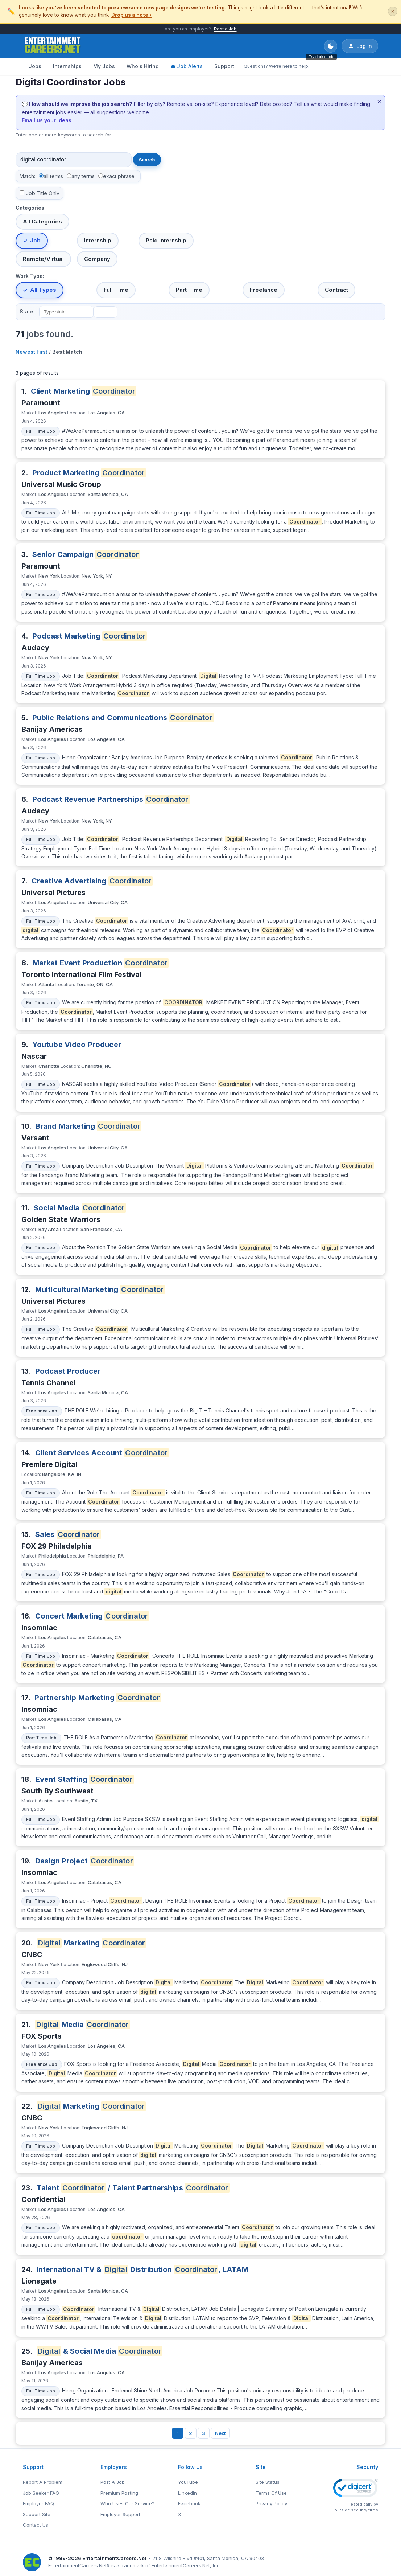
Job (35, 240)
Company (97, 258)
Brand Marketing (88, 1126)
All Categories (42, 221)
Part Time (189, 289)
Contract (336, 289)
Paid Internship (166, 240)
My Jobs (104, 66)
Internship (97, 240)
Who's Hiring (143, 66)
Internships (67, 66)
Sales (68, 1534)
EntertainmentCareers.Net (114, 2558)
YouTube (188, 2482)
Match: (27, 176)
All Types (43, 289)
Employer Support (120, 2514)
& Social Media (99, 2351)
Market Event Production (101, 963)
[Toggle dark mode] (330, 46)
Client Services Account (102, 1452)
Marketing (91, 1943)
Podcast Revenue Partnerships (111, 799)
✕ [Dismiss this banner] (393, 11)
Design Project (84, 1861)
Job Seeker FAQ (41, 2493)
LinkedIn (187, 2493)
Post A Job (112, 2482)
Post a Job (225, 29)
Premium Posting (119, 2493)
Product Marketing (89, 472)
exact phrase (119, 176)
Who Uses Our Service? (127, 2503)
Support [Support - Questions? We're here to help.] (224, 66)
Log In (360, 46)
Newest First (31, 352)
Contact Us (35, 2525)
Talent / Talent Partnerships (133, 2188)
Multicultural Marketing (100, 1289)
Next (220, 2433)
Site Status (268, 2482)
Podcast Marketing (89, 636)
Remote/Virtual (43, 258)
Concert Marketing (92, 1616)
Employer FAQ (38, 2503)
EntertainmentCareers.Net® (79, 2565)
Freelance (263, 289)
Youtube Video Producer (76, 1044)
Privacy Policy (271, 2503)
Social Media (80, 1208)
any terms (83, 176)
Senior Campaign (86, 554)
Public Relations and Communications (123, 717)
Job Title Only (42, 193)
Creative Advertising (92, 881)
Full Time (116, 289)
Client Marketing (83, 391)
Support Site (36, 2514)
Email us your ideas (46, 120)
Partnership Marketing (97, 1697)
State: (27, 311)
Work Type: (30, 276)
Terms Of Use (271, 2493)
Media (82, 2024)
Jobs (35, 66)
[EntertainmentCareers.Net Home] (53, 46)
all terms (53, 176)
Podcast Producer (67, 1371)
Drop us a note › (131, 15)
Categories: (31, 208)
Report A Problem (42, 2482)
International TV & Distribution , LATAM (143, 2269)
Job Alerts (186, 66)
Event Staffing (85, 1779)
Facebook (189, 2503)
